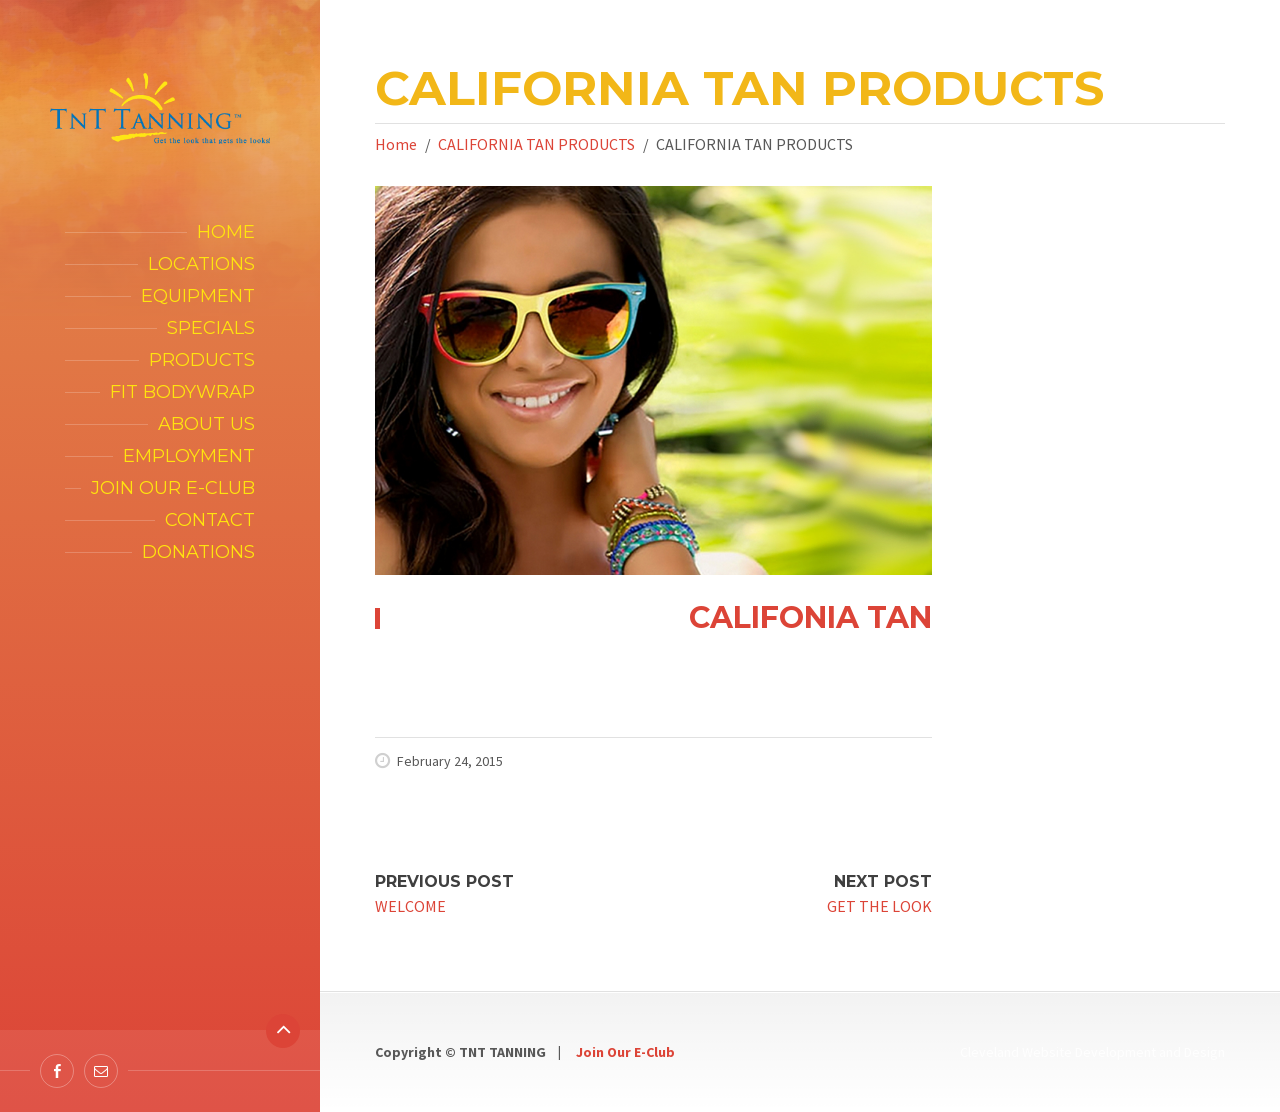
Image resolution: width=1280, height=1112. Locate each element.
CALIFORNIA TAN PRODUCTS (536, 144)
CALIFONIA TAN (810, 617)
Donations (198, 552)
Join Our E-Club (625, 1052)
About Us (206, 424)
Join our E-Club (173, 488)
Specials (211, 328)
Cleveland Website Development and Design (1092, 1052)
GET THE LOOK (879, 906)
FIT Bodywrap (182, 392)
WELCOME (410, 906)
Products (202, 360)
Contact (210, 520)
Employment (189, 456)
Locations (201, 264)
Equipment (198, 296)
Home (226, 232)
